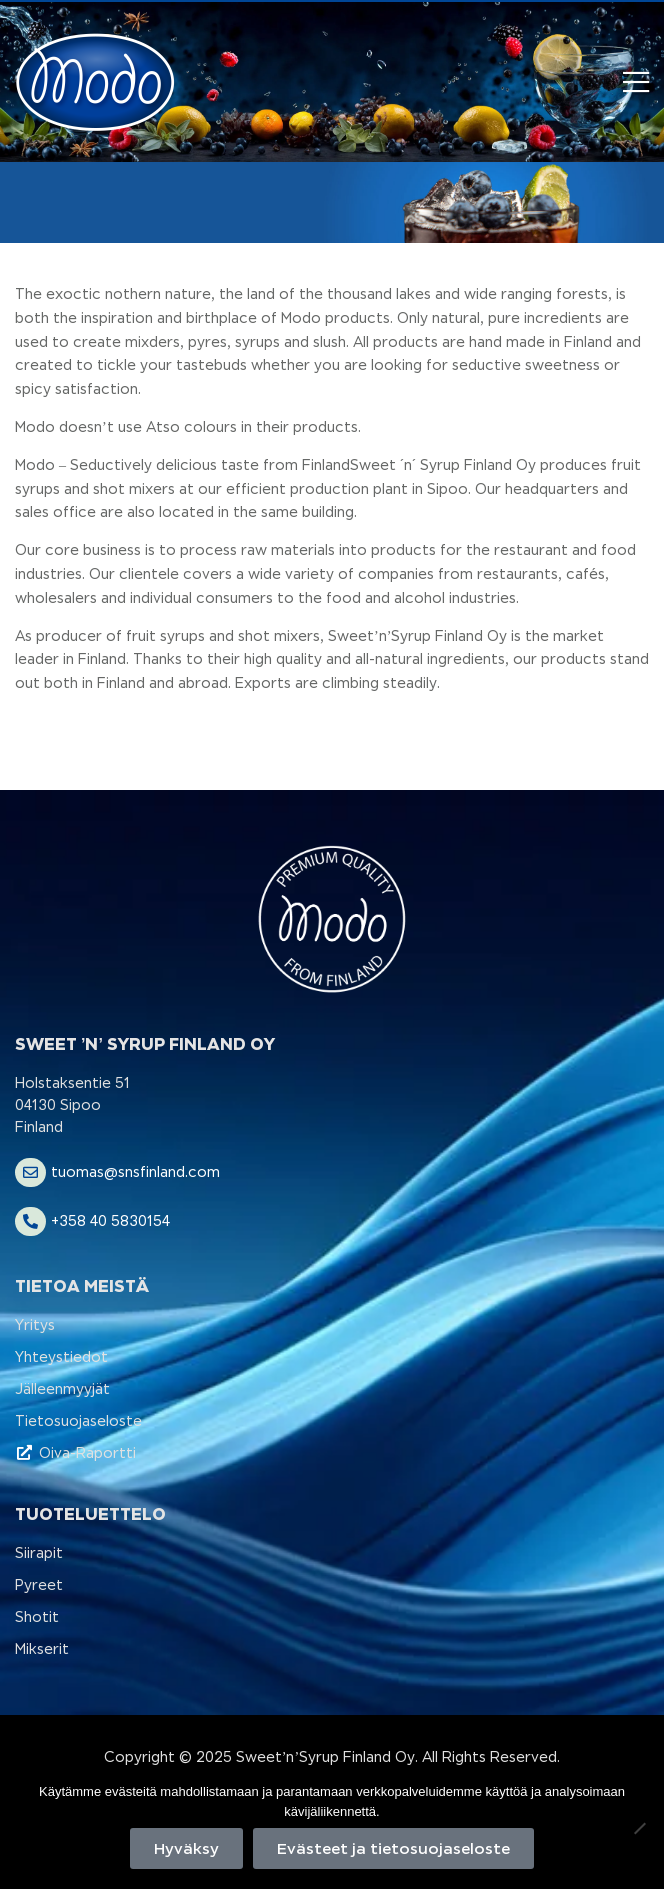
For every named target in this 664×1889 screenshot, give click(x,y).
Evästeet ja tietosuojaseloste (393, 1848)
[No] (639, 1828)
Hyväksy (186, 1848)
